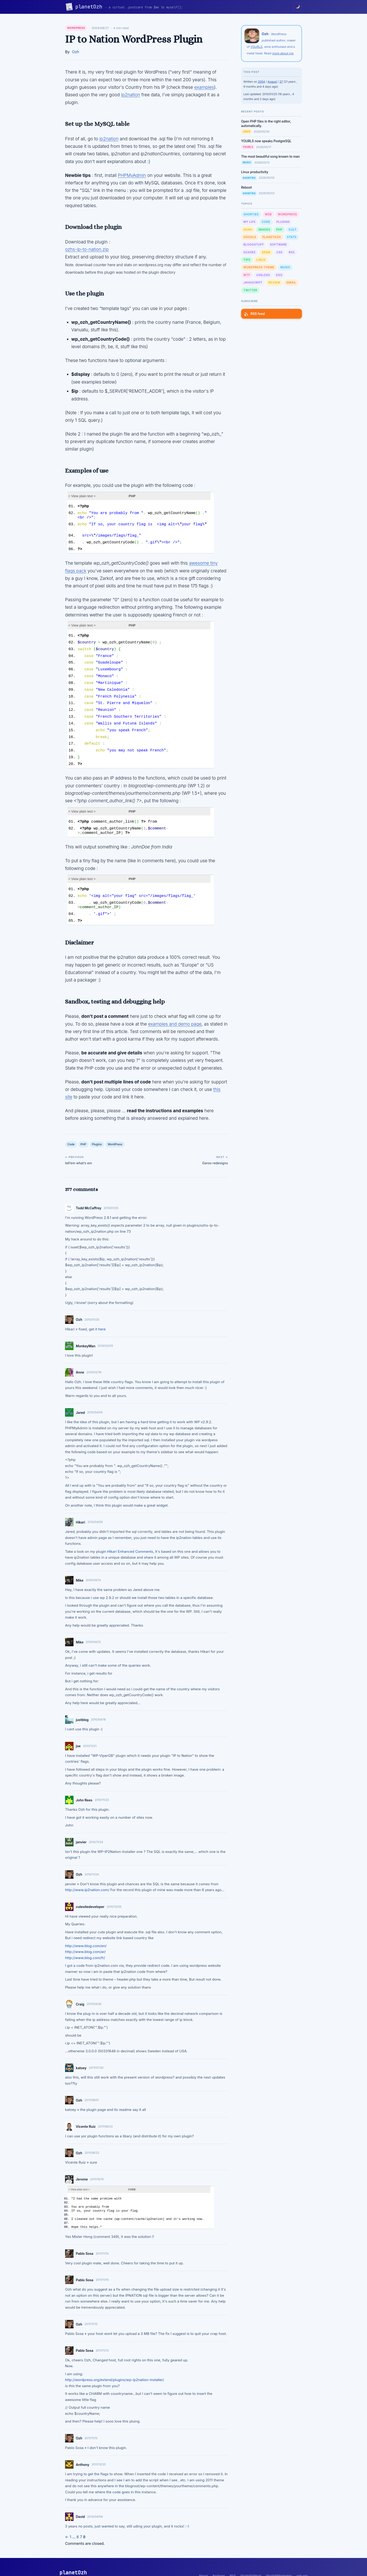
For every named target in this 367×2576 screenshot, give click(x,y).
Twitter (250, 290)
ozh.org (302, 2558)
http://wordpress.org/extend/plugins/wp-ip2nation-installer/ (114, 2362)
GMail (291, 282)
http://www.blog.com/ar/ (85, 1936)
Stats (292, 237)
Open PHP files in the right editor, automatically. (266, 123)
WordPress (76, 28)
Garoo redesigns (215, 1148)
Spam (266, 252)
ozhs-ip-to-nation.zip (87, 249)
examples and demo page (175, 1008)
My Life (249, 222)
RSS (292, 252)
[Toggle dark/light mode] (298, 7)
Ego (279, 275)
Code (71, 1129)
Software (278, 244)
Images (264, 229)
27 (281, 81)
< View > (81, 496)
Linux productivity (254, 172)
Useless (263, 275)
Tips (246, 259)
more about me (283, 53)
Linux (247, 131)
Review (274, 282)
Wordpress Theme (258, 267)
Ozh (75, 51)
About (203, 2558)
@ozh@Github (250, 2558)
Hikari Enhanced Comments (130, 1536)
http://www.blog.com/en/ (86, 1930)
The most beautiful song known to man (270, 156)
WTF (246, 275)
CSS (279, 252)
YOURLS (256, 47)
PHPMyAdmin (132, 175)
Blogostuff (253, 244)
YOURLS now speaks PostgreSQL (266, 141)
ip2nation (130, 94)
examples (204, 87)
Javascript (252, 282)
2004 (261, 81)
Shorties (249, 177)
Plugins (97, 1129)
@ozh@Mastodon (279, 2558)
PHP (83, 1129)
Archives (218, 2558)
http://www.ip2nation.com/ (87, 1874)
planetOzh (90, 6)
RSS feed (255, 314)
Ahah (247, 229)
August (272, 81)
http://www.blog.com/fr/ (85, 1942)
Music (247, 162)
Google (249, 237)
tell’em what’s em (78, 1148)
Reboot (246, 187)
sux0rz (249, 252)
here (102, 1313)
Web (268, 214)
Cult (293, 229)
